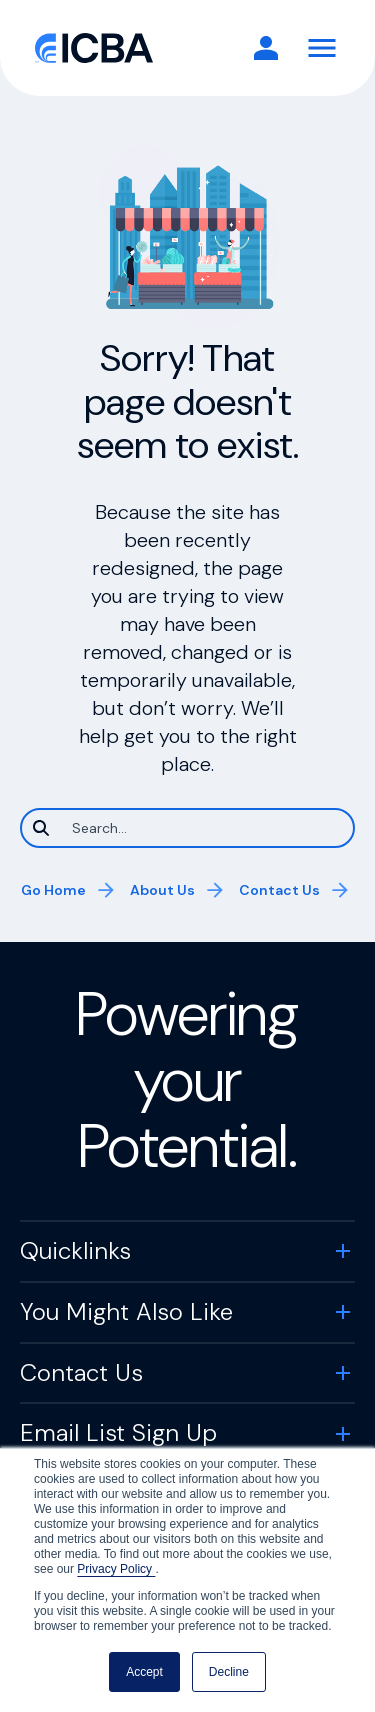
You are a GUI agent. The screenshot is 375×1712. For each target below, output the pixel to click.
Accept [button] (144, 1672)
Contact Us (279, 890)
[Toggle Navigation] (322, 48)
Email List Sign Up (118, 1432)
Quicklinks (75, 1250)
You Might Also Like (126, 1311)
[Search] (187, 828)
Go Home (53, 890)
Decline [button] (229, 1672)
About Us (162, 890)
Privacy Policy (116, 1569)
